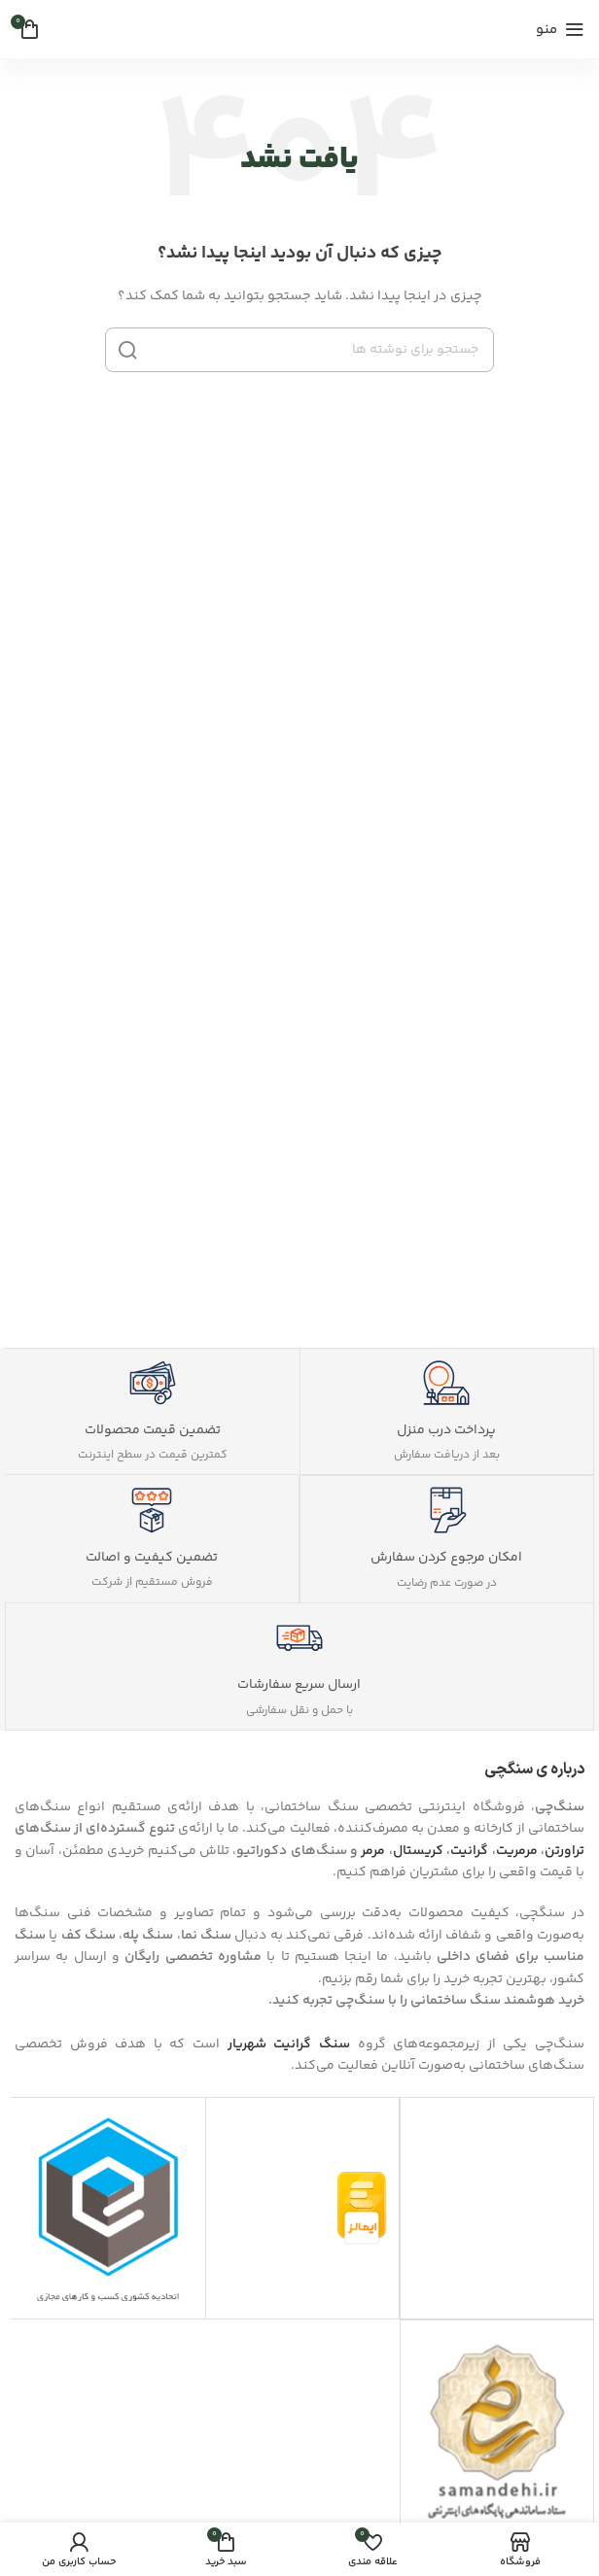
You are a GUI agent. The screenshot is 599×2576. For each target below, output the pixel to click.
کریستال (418, 1851)
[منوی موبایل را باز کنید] (560, 29)
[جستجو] (299, 349)
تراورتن (564, 1851)
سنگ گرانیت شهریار (289, 2044)
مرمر (373, 1851)
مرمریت (517, 1851)
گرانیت (469, 1851)
